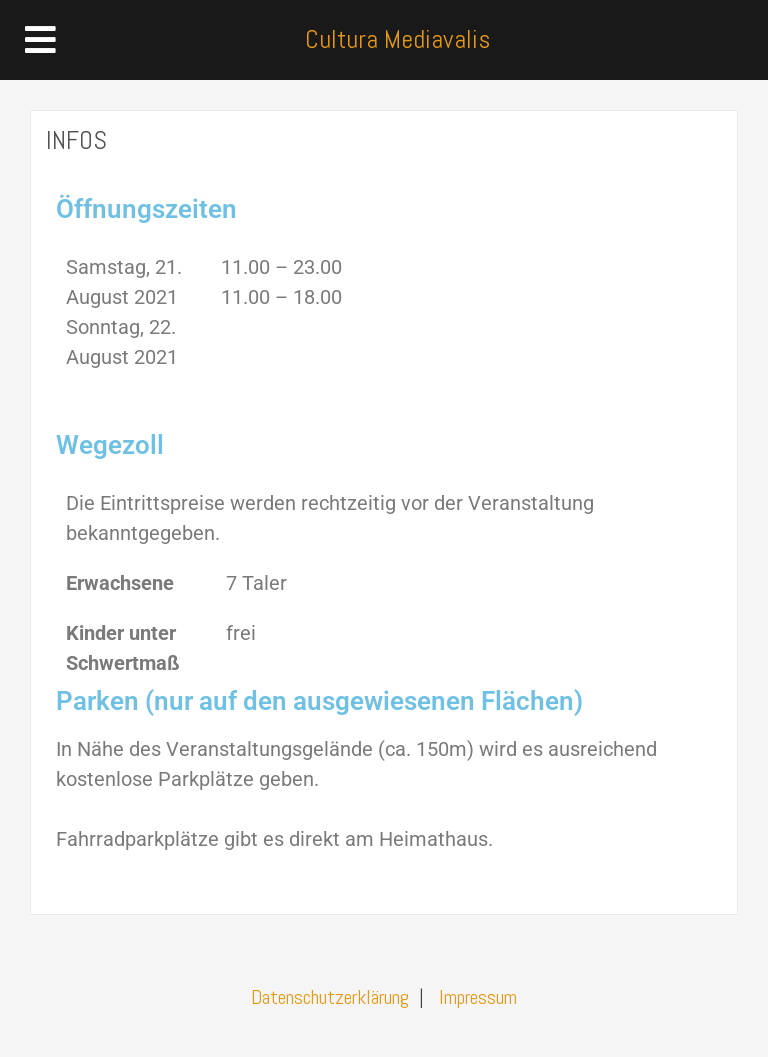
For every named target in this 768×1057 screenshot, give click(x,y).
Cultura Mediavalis (397, 39)
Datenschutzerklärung (330, 997)
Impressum (478, 997)
